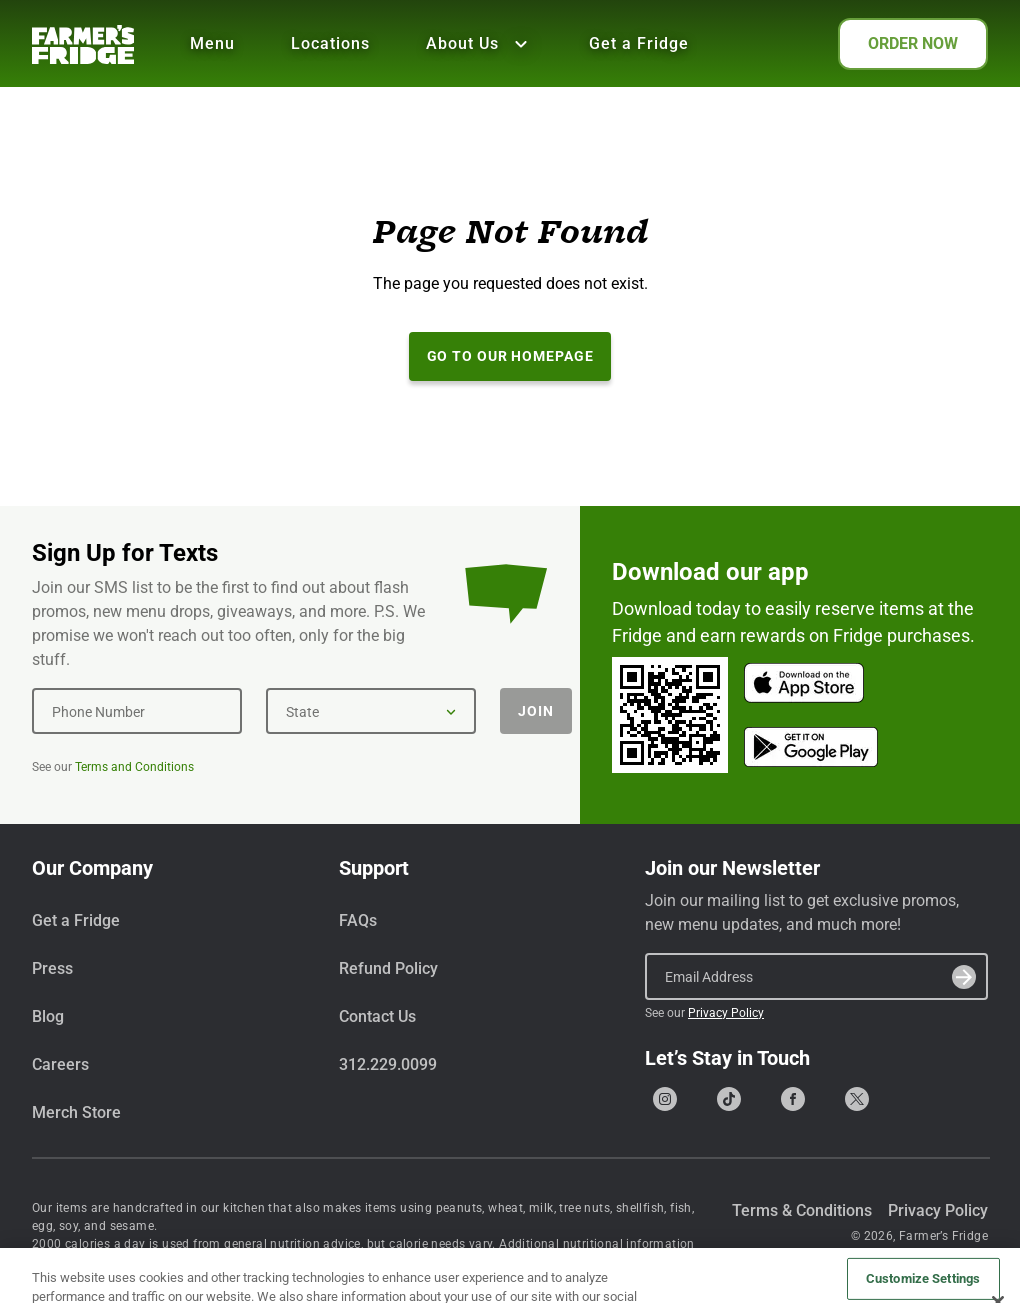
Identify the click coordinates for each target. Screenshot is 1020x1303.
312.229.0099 (388, 1064)
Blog (48, 1016)
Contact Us (377, 1016)
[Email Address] (816, 976)
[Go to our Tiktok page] (729, 1099)
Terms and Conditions (134, 767)
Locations (330, 43)
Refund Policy (388, 968)
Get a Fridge (639, 43)
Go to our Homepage (510, 356)
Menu (212, 43)
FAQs (358, 920)
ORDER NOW (913, 43)
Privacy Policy (726, 1013)
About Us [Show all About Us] (479, 44)
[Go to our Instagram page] (665, 1099)
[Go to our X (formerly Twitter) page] (857, 1099)
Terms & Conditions (802, 1210)
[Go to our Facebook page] (793, 1099)
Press (52, 968)
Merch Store (76, 1112)
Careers (60, 1064)
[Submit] (964, 977)
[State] (371, 711)
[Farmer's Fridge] (83, 44)
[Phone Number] (137, 711)
